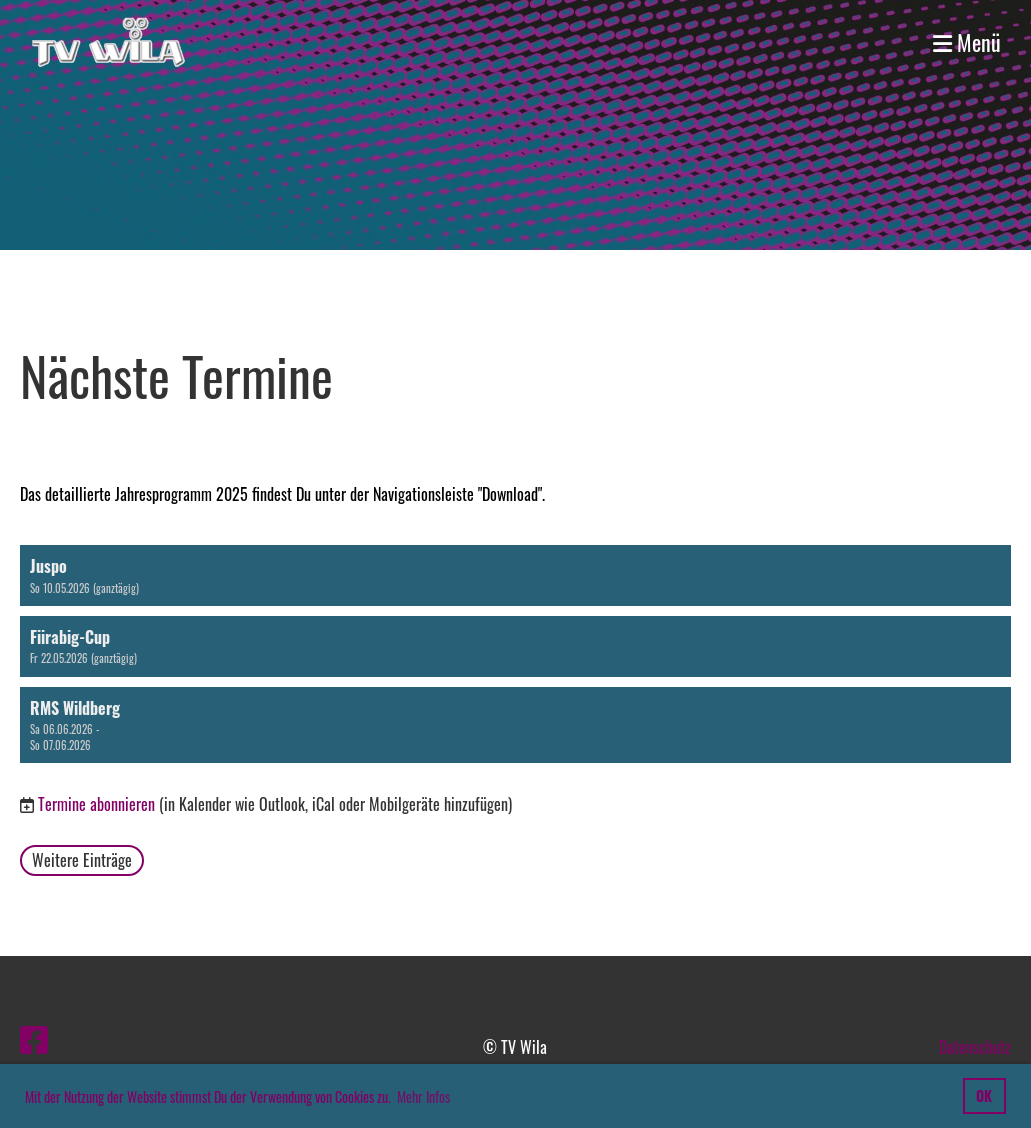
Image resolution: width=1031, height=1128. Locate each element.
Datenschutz (975, 1047)
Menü (967, 42)
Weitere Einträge (82, 860)
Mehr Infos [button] (423, 1096)
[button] (515, 575)
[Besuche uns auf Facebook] (34, 1037)
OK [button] (984, 1095)
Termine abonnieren (96, 804)
